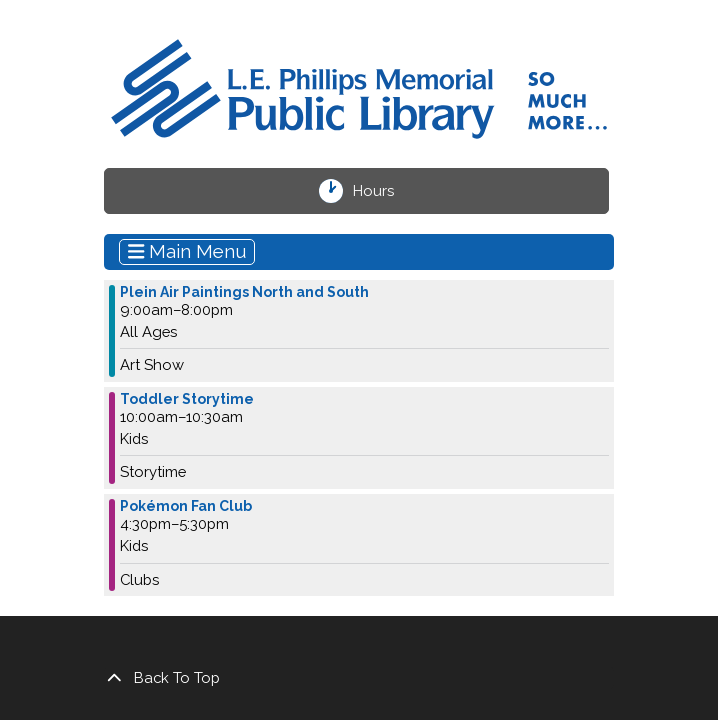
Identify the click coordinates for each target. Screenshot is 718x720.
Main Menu (187, 250)
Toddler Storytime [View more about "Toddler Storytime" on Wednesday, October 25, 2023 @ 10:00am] (187, 399)
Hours (384, 191)
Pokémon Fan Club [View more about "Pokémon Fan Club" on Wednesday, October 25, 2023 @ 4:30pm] (186, 506)
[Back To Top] (359, 678)
